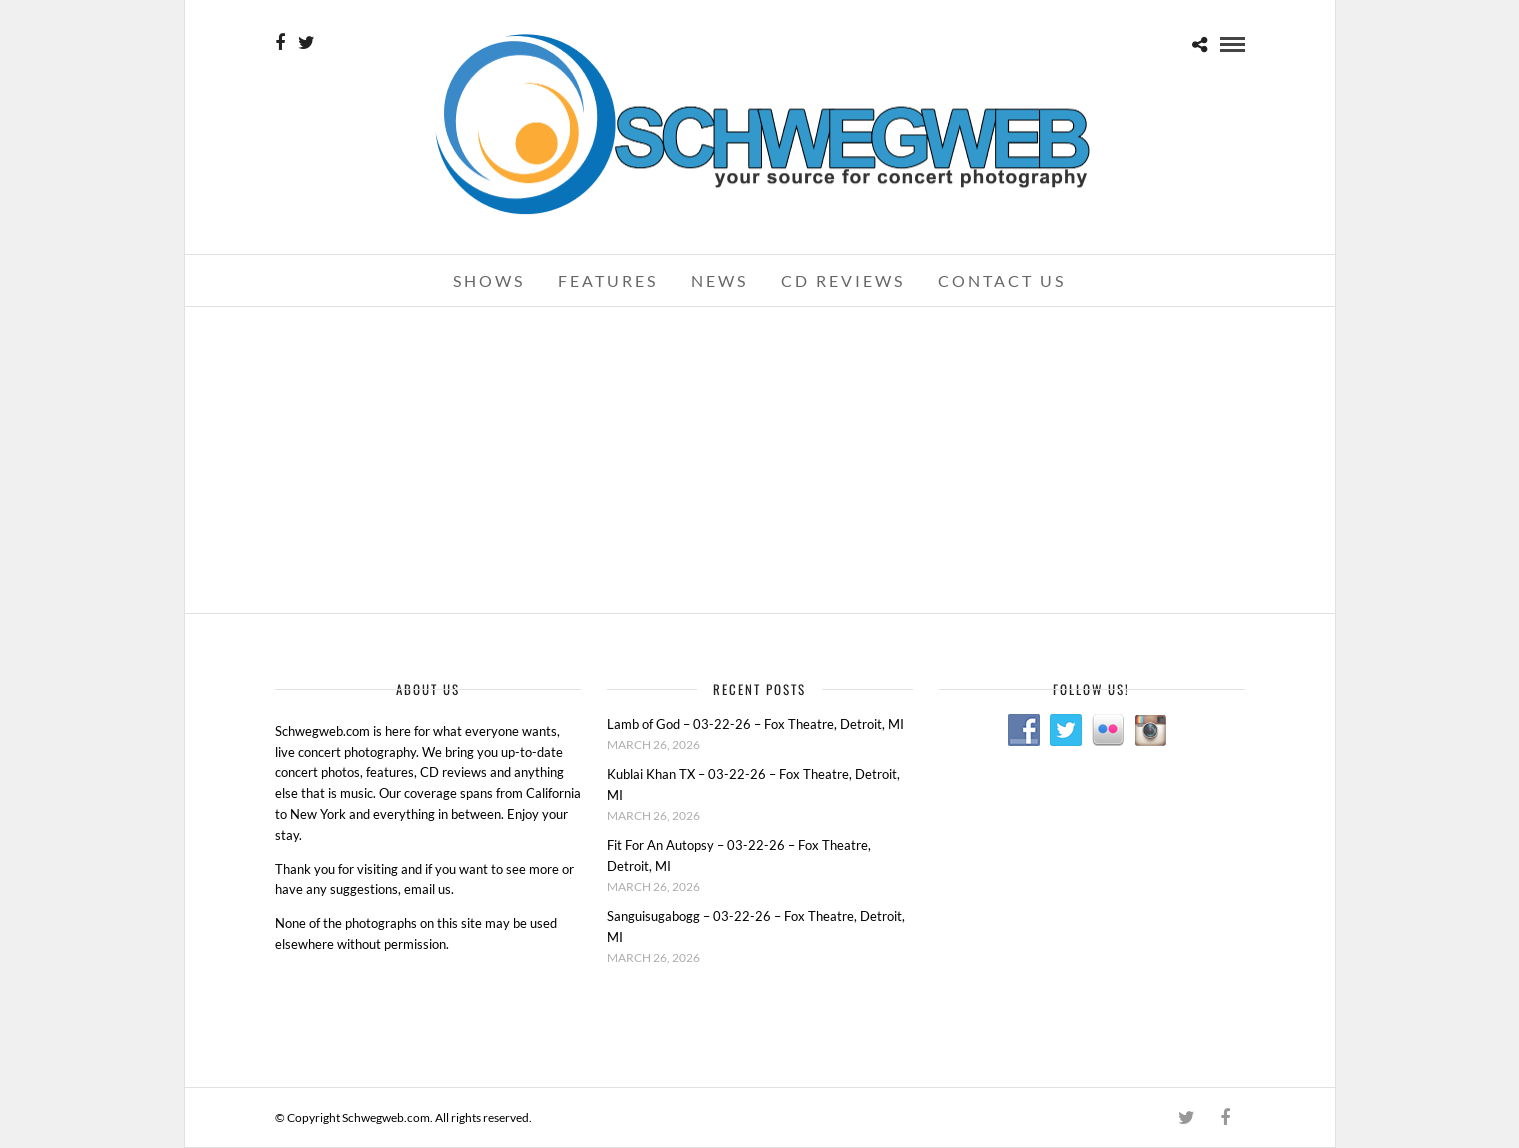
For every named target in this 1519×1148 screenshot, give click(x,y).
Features (608, 280)
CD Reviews (843, 280)
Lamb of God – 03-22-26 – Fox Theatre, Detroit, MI (755, 724)
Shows (489, 280)
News (719, 280)
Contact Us (1002, 280)
